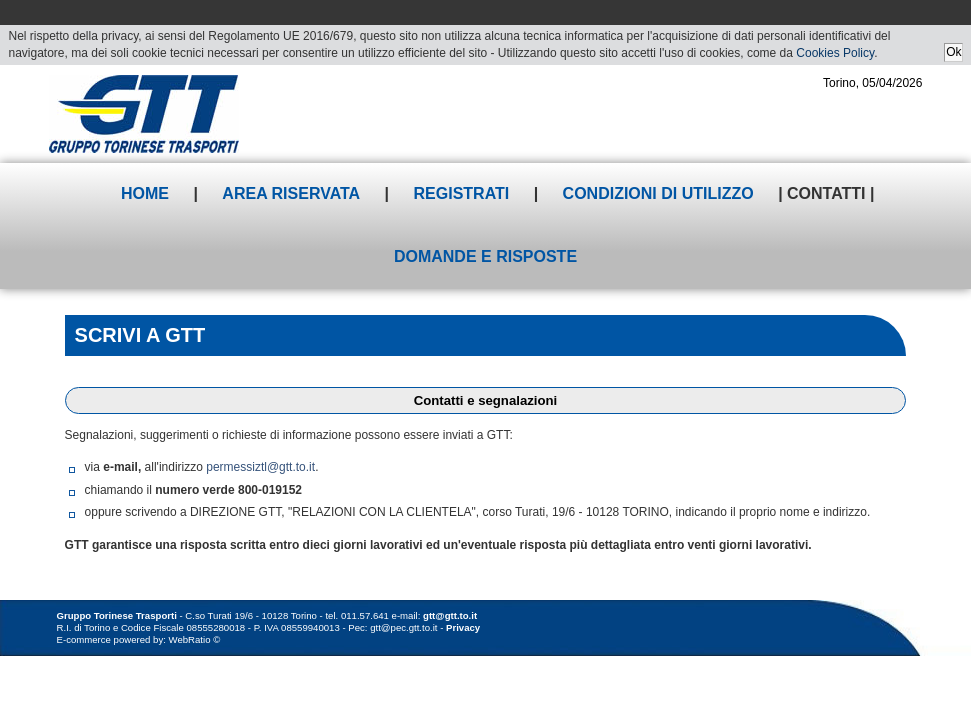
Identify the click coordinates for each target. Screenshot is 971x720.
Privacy (463, 627)
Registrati (462, 193)
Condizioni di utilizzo (658, 193)
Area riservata (291, 193)
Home (145, 193)
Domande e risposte (485, 256)
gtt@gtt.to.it (450, 615)
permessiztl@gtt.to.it (260, 467)
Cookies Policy (835, 53)
